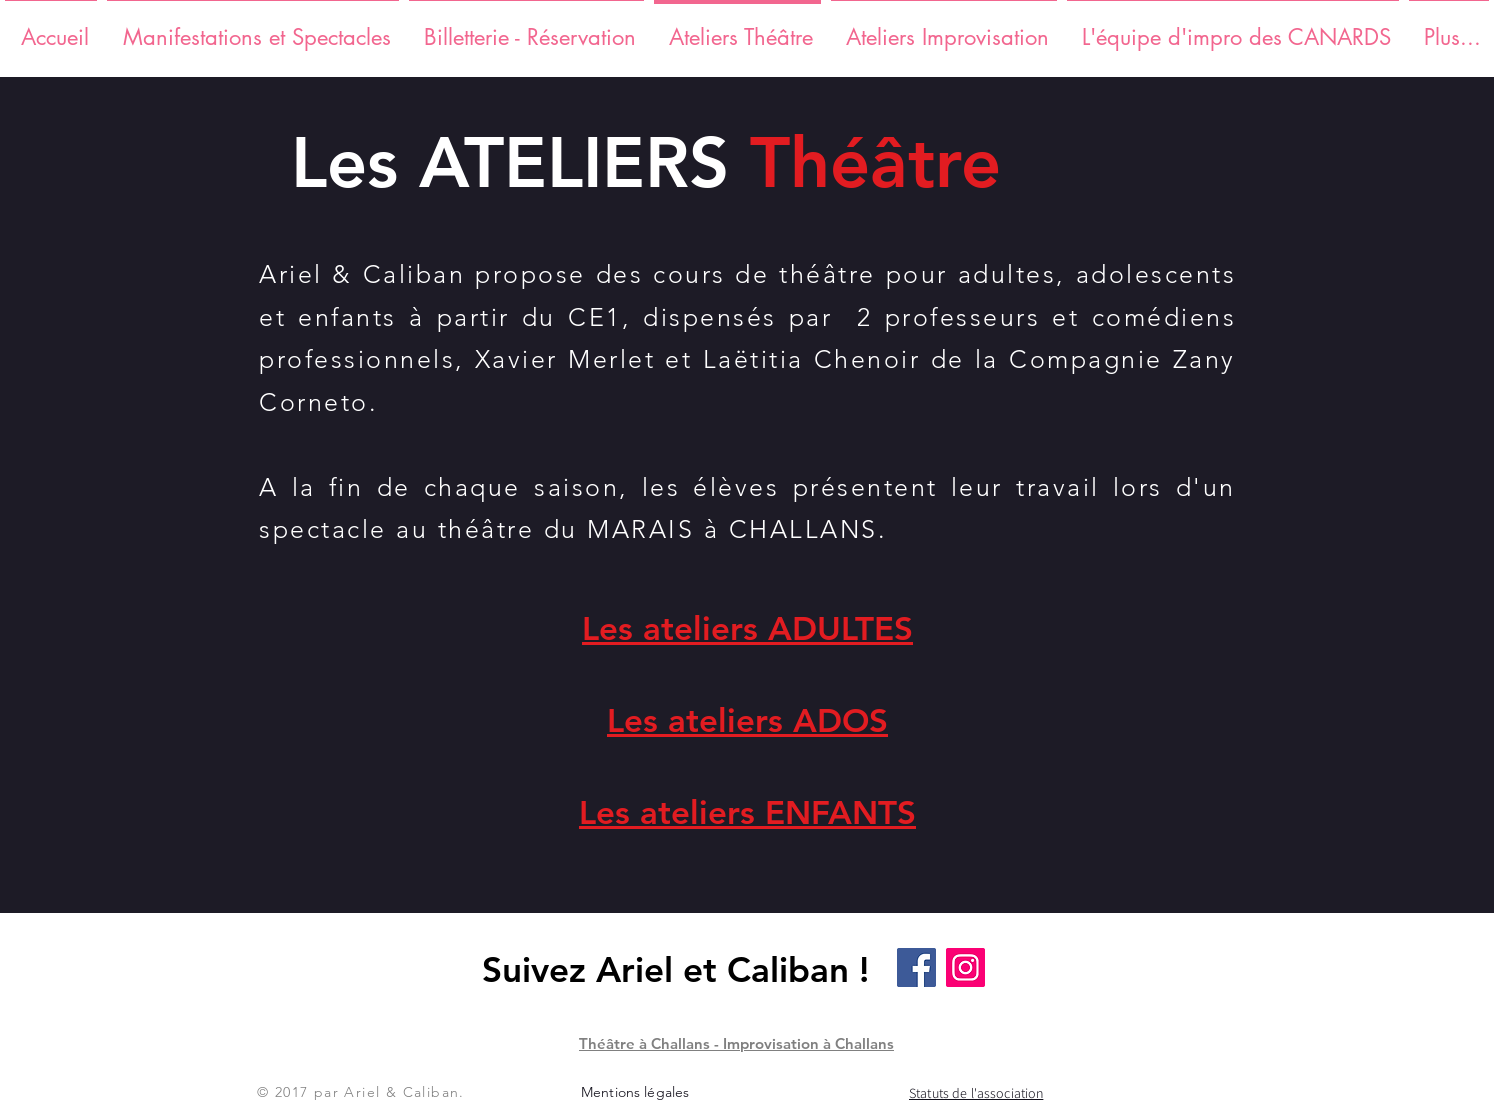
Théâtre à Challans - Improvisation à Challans (736, 1043)
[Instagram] (965, 967)
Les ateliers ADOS (747, 720)
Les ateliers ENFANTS (747, 812)
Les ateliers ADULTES (747, 628)
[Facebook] (916, 967)
